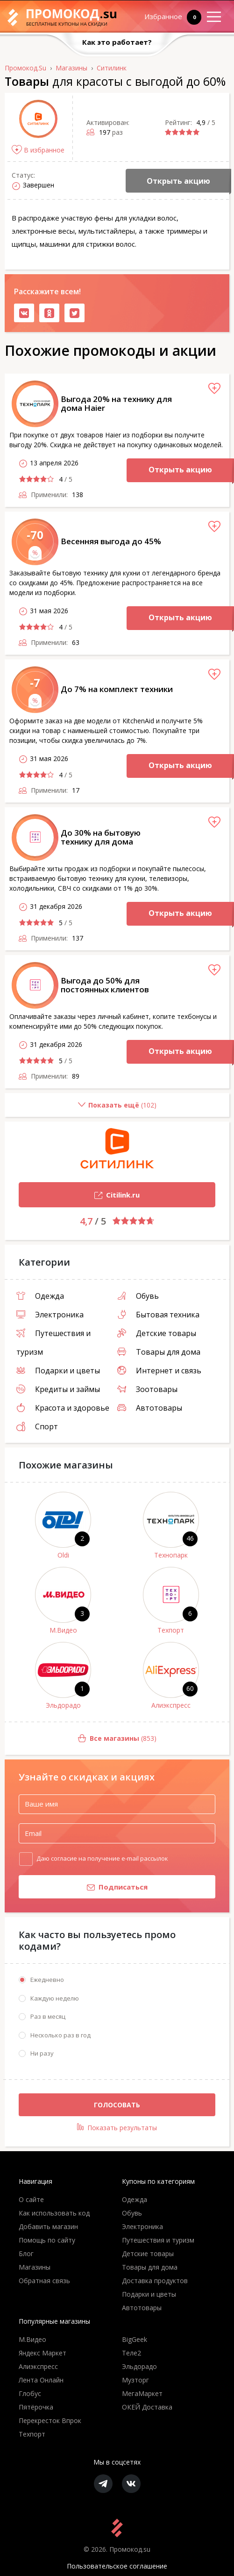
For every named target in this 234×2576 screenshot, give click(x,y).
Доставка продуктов (155, 2280)
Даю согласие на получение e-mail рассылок (102, 1858)
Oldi (63, 1555)
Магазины (34, 2267)
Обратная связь (44, 2280)
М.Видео (63, 1630)
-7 (35, 682)
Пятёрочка (36, 2407)
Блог (26, 2253)
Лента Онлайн (41, 2379)
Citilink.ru (79, 1196)
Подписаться (83, 1887)
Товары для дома (158, 1352)
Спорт (37, 1426)
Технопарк (171, 1555)
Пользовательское (117, 2566)
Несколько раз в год (60, 2035)
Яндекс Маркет (42, 2352)
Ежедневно (47, 1979)
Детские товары (156, 1333)
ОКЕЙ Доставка (147, 2407)
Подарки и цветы (58, 1370)
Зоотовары (147, 1389)
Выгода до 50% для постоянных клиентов (105, 985)
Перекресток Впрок (50, 2420)
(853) (80, 1739)
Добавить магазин (48, 2226)
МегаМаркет (142, 2393)
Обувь (138, 1296)
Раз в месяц (47, 2016)
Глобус (30, 2393)
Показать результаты (117, 2128)
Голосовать (117, 2104)
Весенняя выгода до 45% (111, 541)
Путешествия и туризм (158, 2240)
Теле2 (131, 2352)
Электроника (50, 1314)
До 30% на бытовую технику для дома (101, 837)
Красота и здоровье (62, 1408)
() (80, 1109)
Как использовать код (54, 2213)
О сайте (31, 2199)
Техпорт (170, 1630)
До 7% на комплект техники (117, 689)
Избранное (167, 17)
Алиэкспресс (171, 1705)
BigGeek (134, 2339)
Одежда (40, 1296)
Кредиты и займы (58, 1389)
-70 (35, 534)
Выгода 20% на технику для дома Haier (116, 403)
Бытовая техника (158, 1314)
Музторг (135, 2379)
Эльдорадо (63, 1705)
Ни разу (42, 2053)
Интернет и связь (159, 1370)
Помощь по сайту (47, 2240)
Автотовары (149, 1408)
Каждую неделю (54, 1998)
